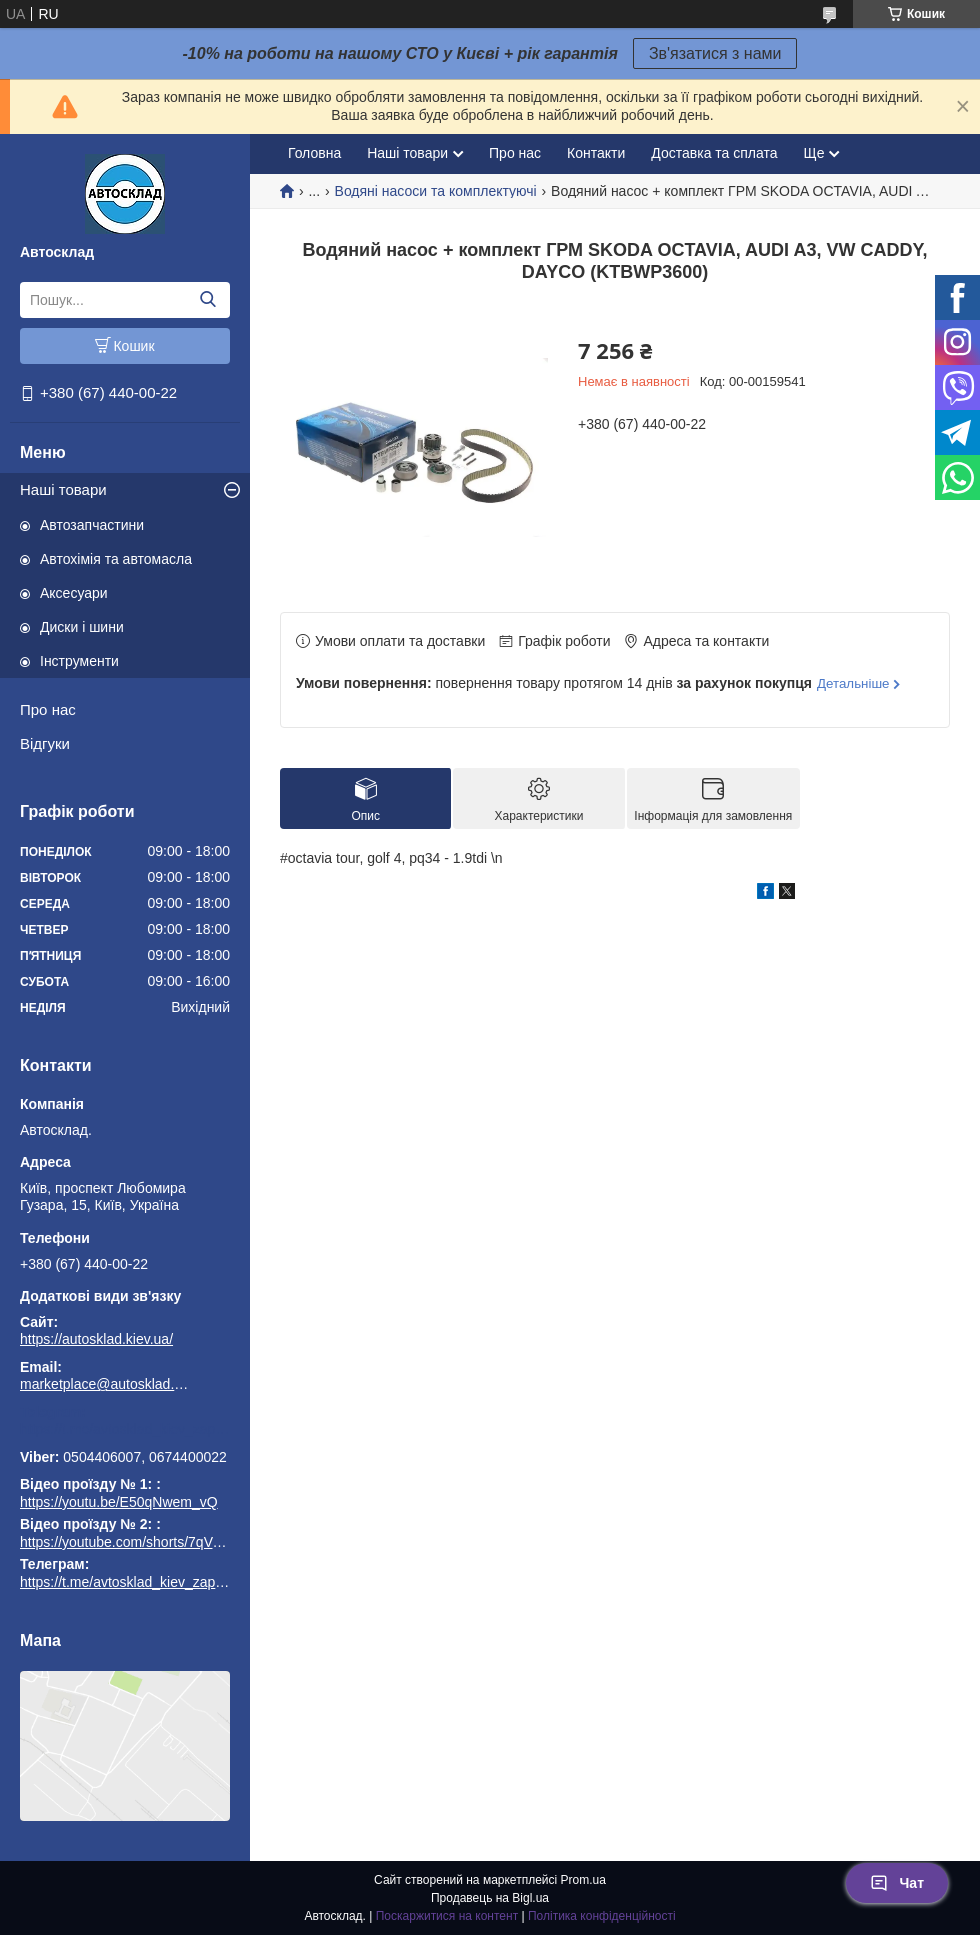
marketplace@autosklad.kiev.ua (105, 1384)
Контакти (596, 153)
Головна (314, 153)
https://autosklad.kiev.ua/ (96, 1339)
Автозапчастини (92, 525)
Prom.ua (583, 1880)
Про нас (48, 709)
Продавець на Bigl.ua (490, 1898)
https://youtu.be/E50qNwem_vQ (119, 1502)
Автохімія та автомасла (116, 559)
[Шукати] (207, 300)
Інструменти (79, 661)
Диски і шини (82, 627)
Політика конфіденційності (602, 1916)
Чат (897, 1883)
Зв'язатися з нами (715, 53)
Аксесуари (74, 593)
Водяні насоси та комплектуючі (436, 191)
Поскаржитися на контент (447, 1916)
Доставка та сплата (714, 153)
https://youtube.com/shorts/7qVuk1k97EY (148, 1542)
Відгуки (45, 743)
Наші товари (63, 489)
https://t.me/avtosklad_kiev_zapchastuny (125, 1429)
